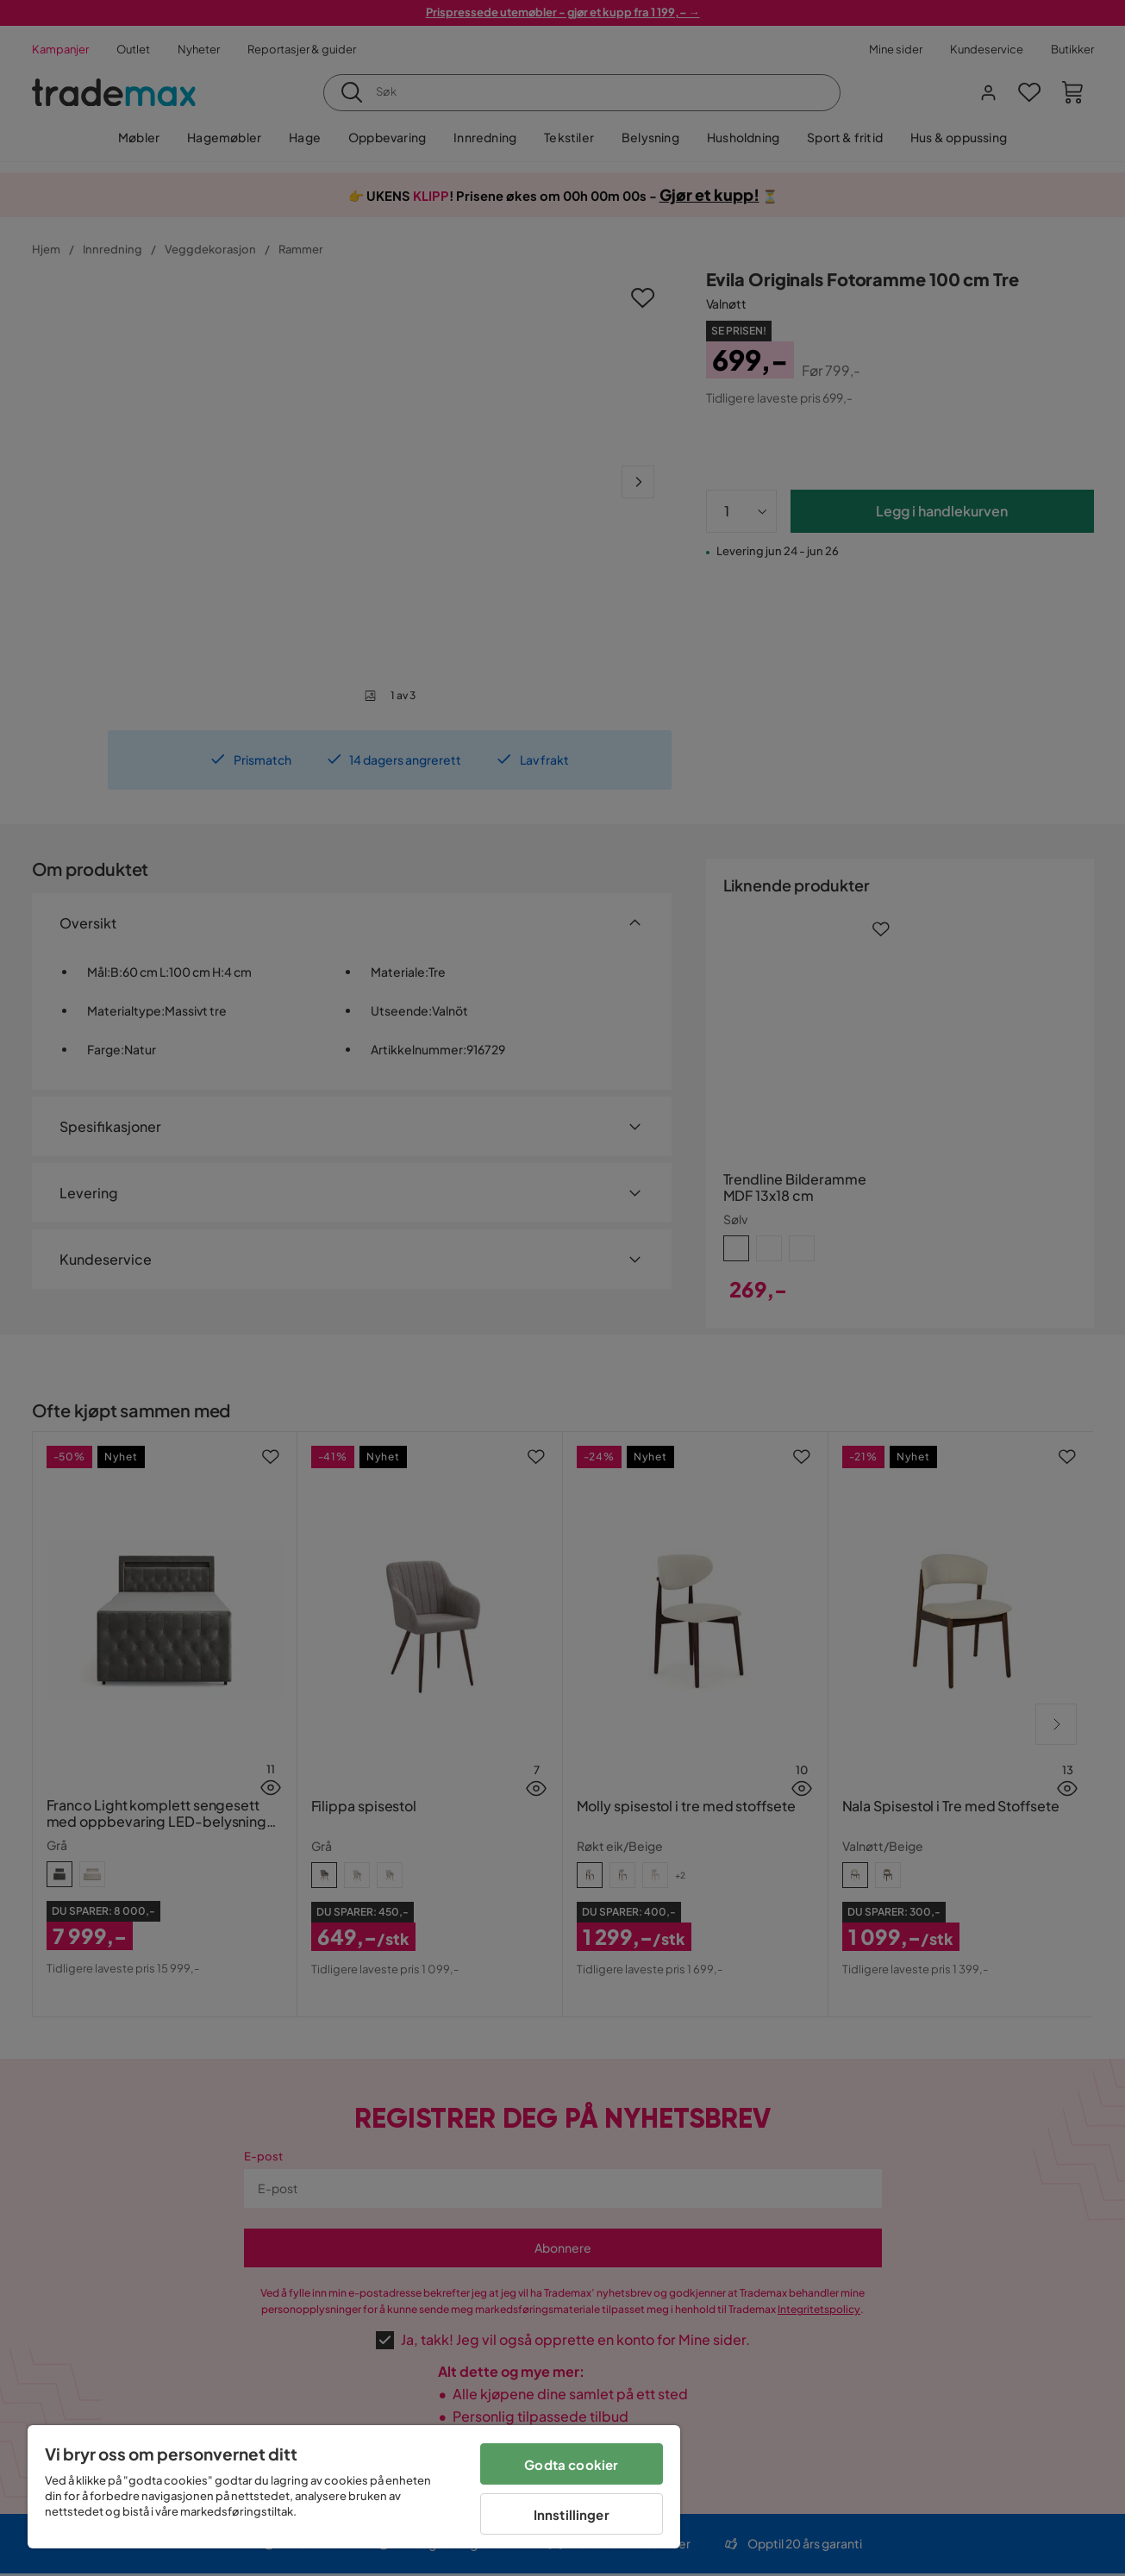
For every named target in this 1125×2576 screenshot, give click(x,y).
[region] (354, 2486)
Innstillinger (571, 2514)
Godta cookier (571, 2464)
